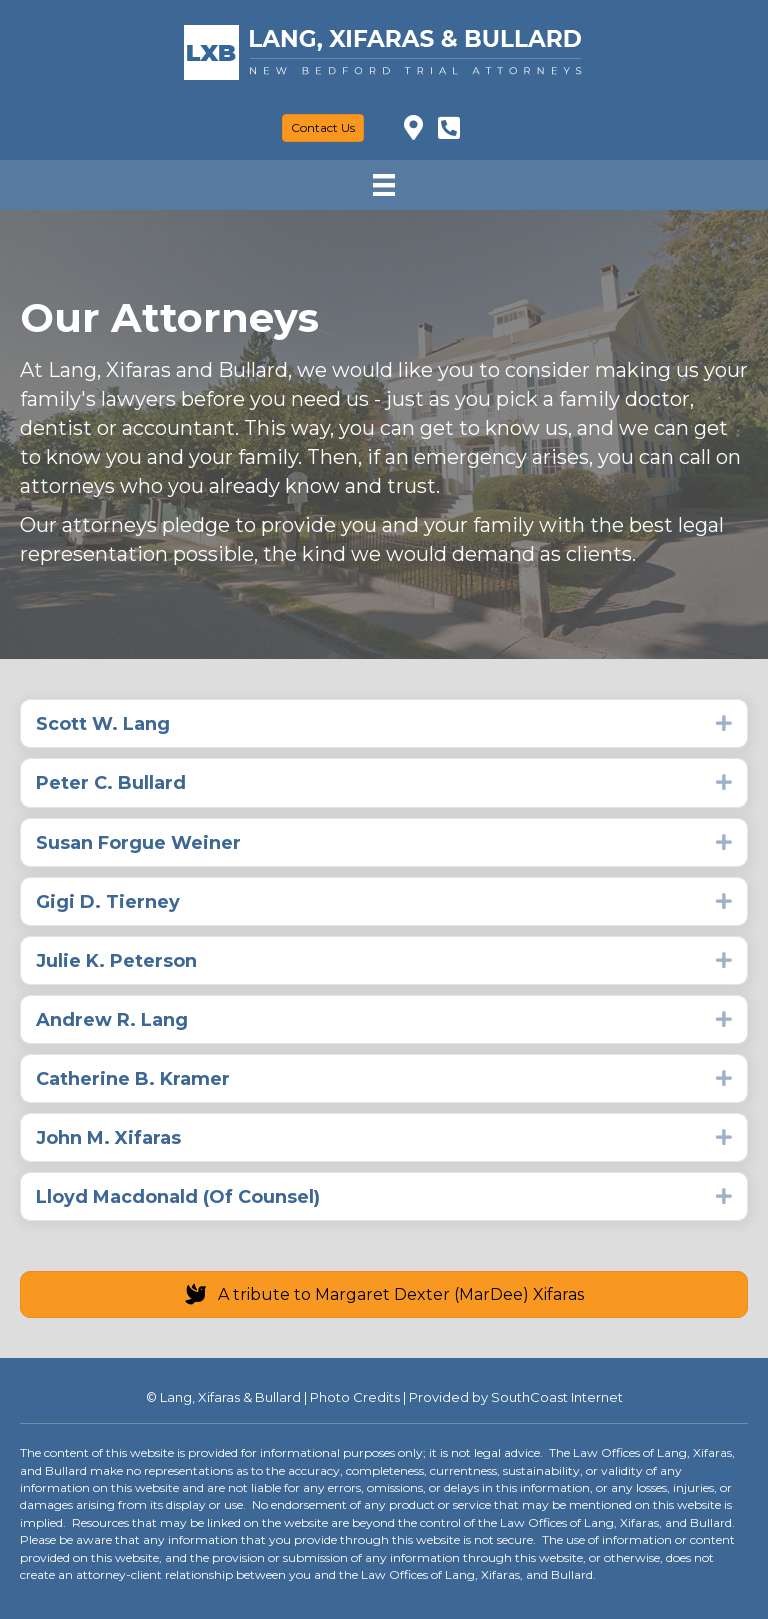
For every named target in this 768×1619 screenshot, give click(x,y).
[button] (724, 723)
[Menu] (384, 185)
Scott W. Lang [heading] (103, 724)
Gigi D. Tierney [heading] (108, 902)
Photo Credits (355, 1397)
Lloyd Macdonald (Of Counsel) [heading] (178, 1197)
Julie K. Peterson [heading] (116, 961)
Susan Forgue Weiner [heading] (138, 843)
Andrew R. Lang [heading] (112, 1020)
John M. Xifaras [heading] (108, 1138)
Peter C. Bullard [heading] (111, 783)
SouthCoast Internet (557, 1397)
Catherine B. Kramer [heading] (133, 1079)
